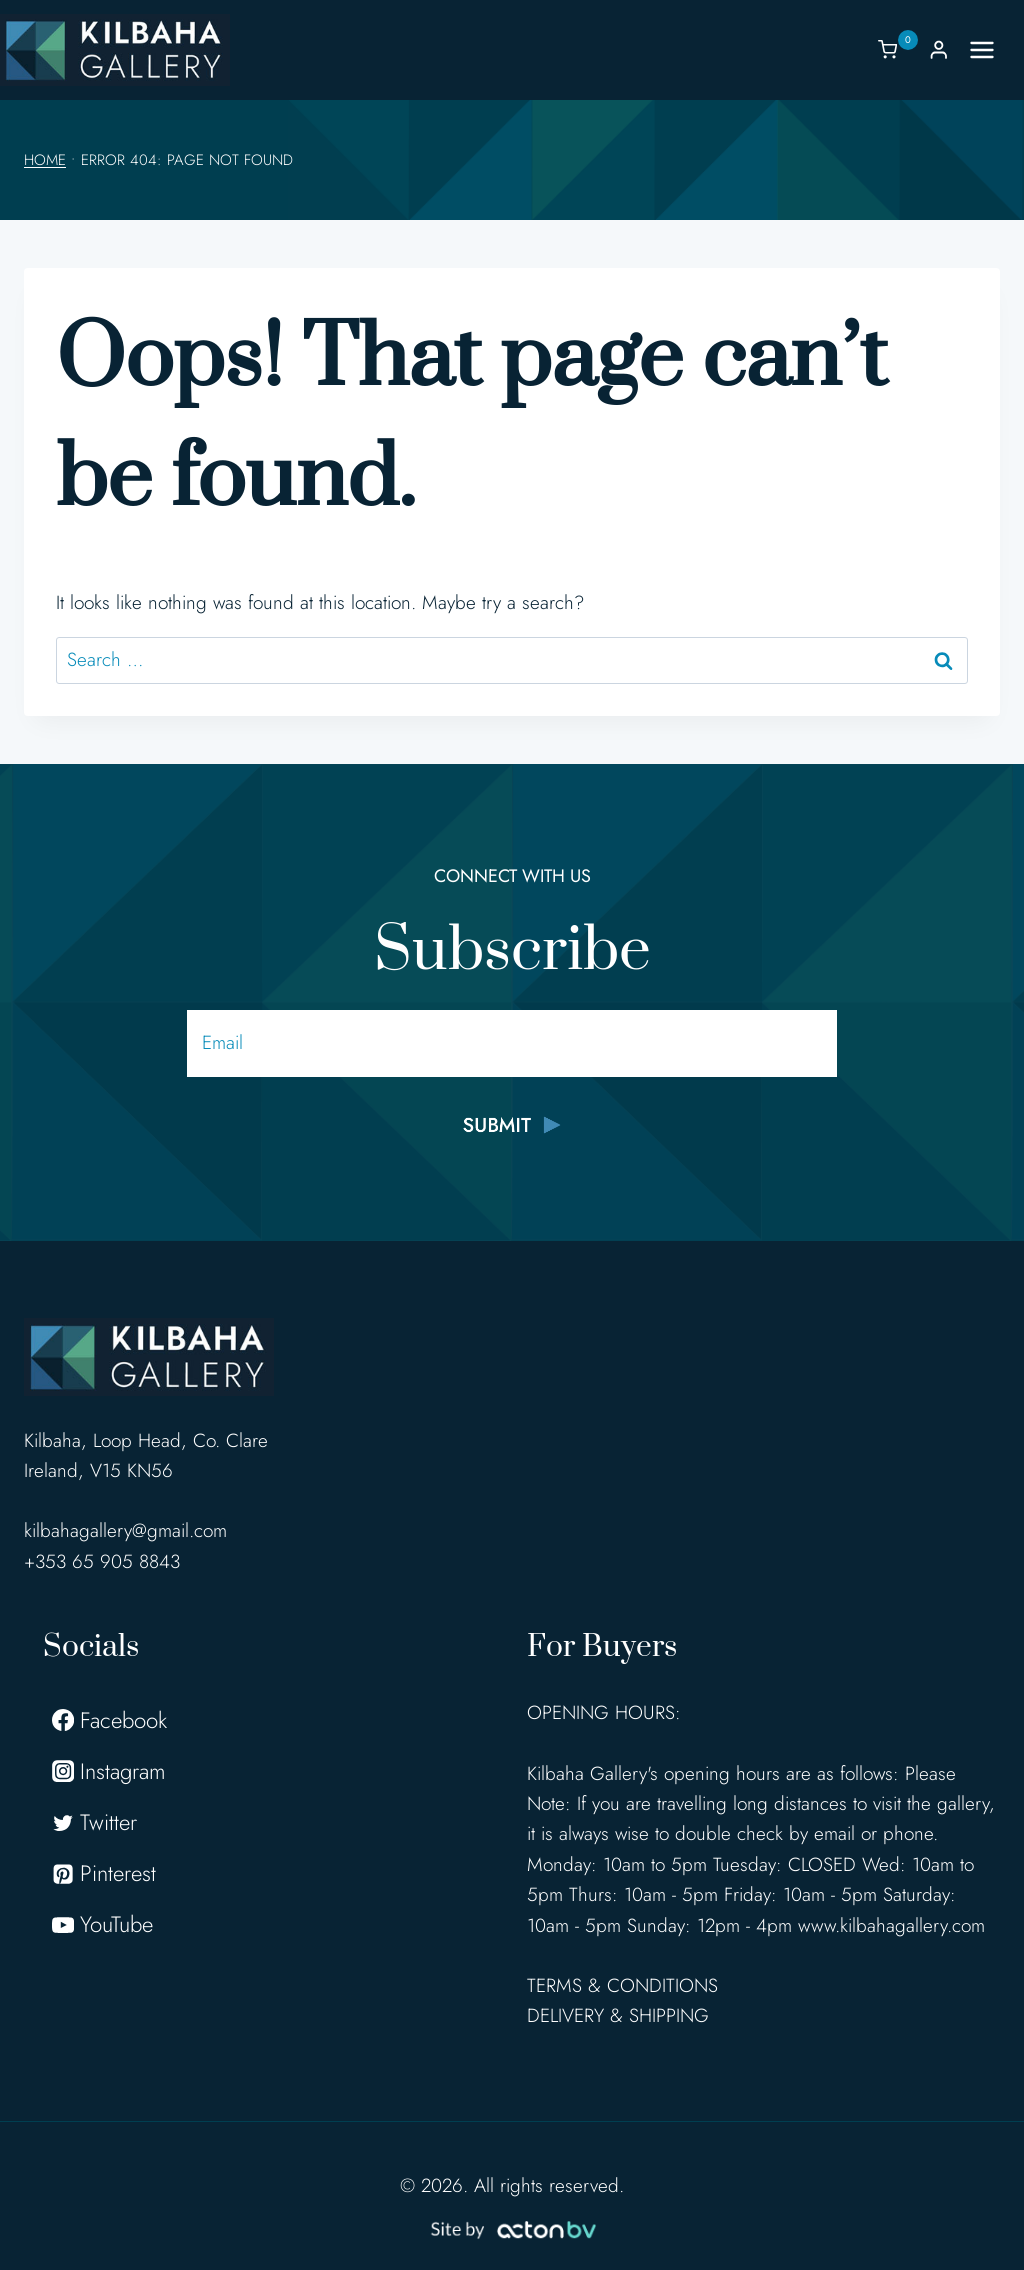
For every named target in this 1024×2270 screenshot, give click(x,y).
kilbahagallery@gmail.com (125, 1530)
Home (45, 160)
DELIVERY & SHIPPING (618, 2015)
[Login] (939, 49)
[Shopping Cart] (898, 49)
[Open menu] (992, 49)
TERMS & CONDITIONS (622, 1985)
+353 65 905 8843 (102, 1561)
